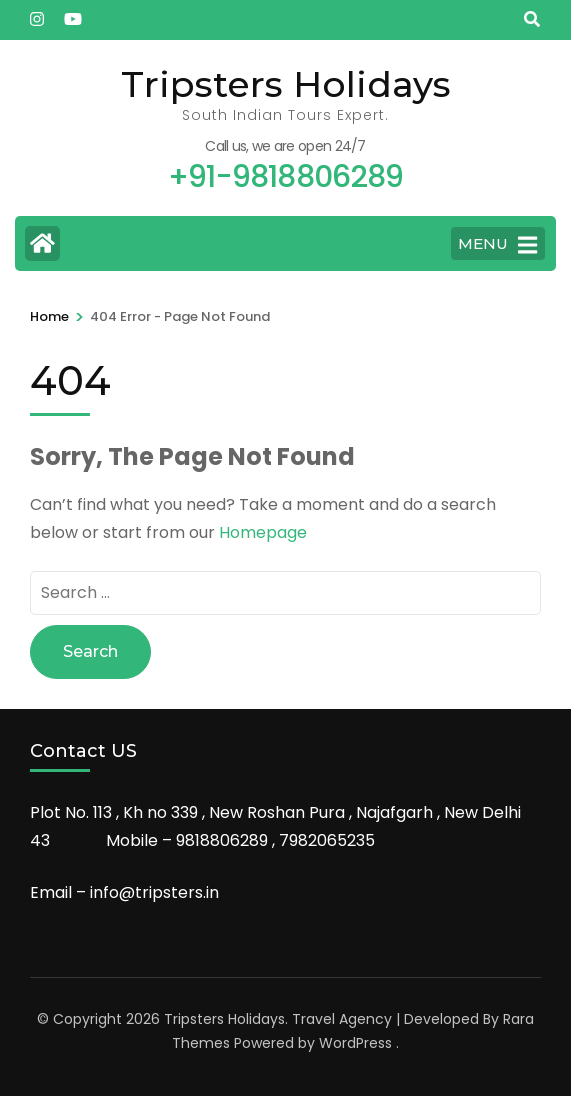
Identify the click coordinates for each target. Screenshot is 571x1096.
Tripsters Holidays (286, 84)
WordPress (355, 1043)
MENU (497, 245)
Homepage (263, 532)
